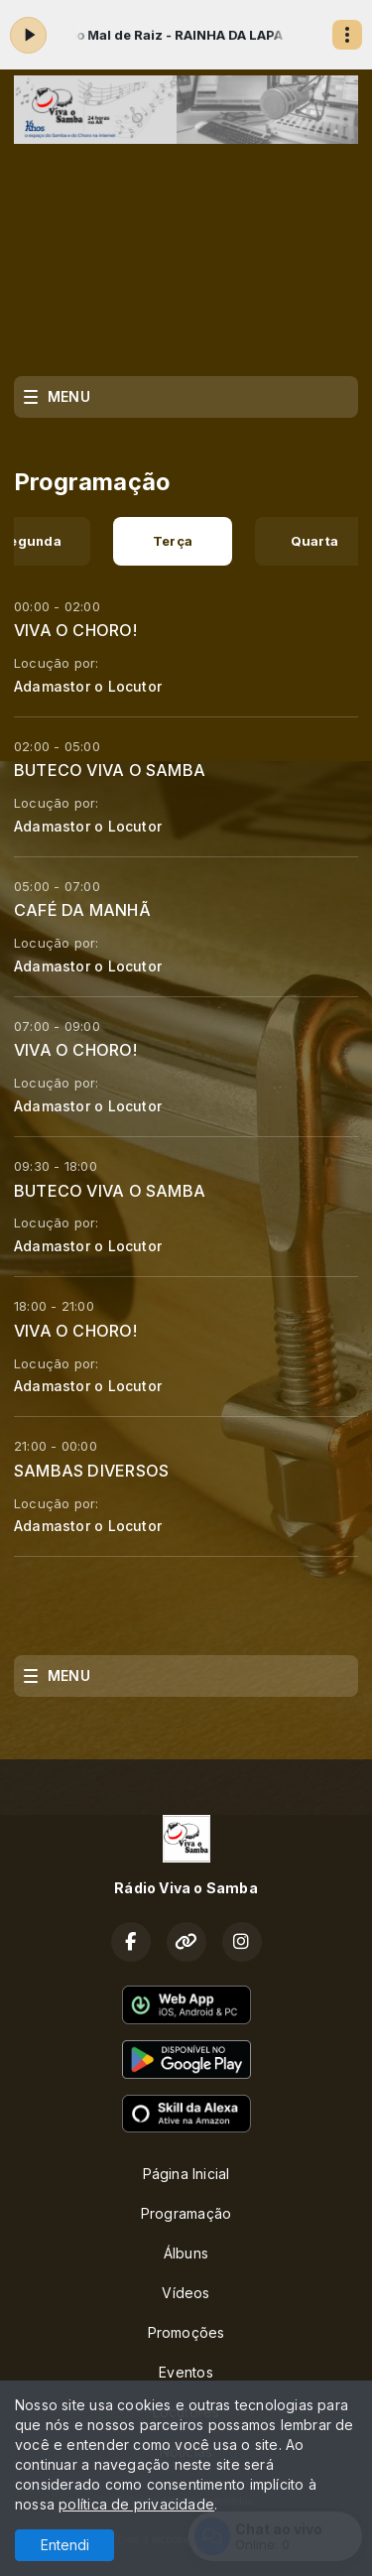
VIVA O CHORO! (75, 630)
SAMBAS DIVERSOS (91, 1471)
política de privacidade (136, 2504)
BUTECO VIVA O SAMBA (109, 770)
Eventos (185, 2372)
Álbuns (186, 2253)
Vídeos (185, 2292)
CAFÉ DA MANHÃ (82, 910)
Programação (186, 2213)
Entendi (65, 2544)
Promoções (186, 2332)
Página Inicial (186, 2173)
